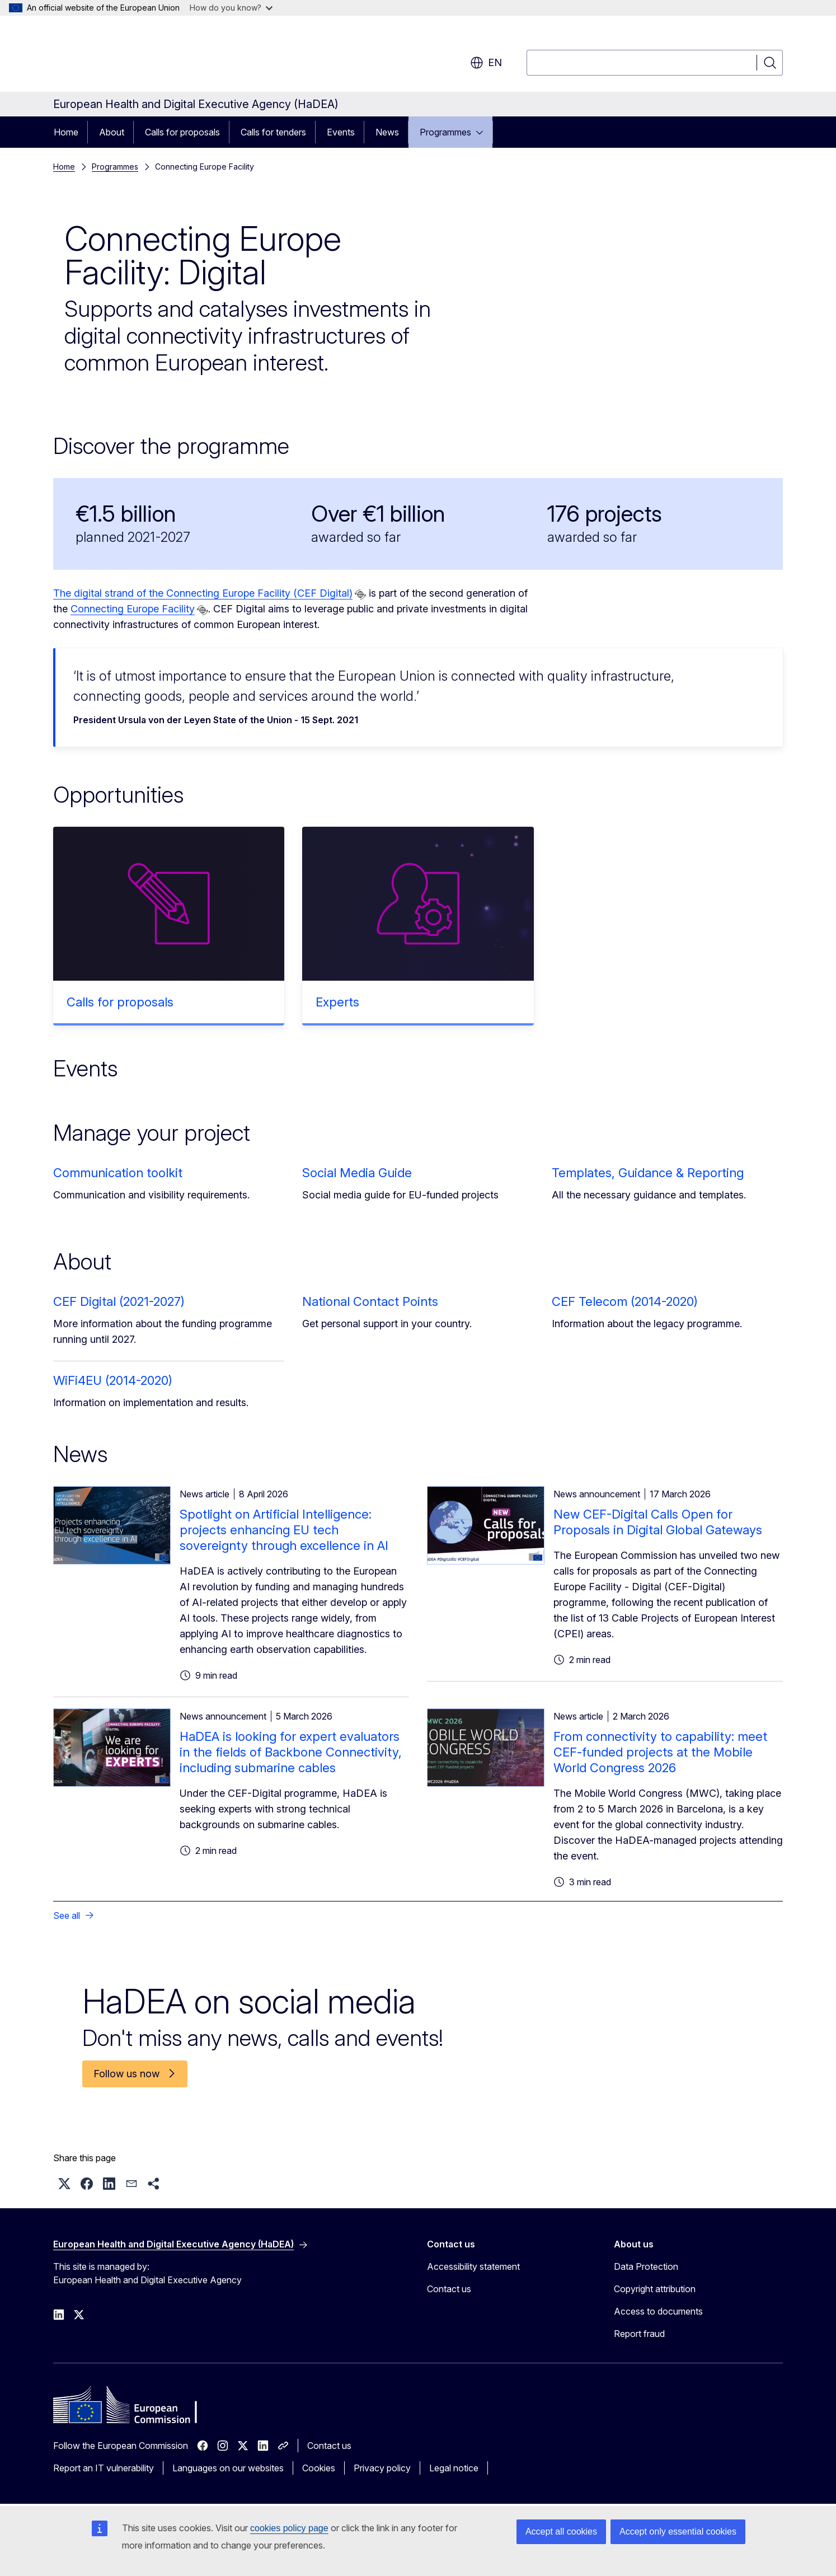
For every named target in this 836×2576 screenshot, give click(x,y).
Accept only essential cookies (677, 2531)
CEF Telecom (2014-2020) (625, 1301)
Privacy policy (382, 2468)
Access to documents (658, 2311)
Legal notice (453, 2468)
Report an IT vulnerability (103, 2468)
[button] (64, 2184)
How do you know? (231, 7)
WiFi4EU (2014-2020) (112, 1380)
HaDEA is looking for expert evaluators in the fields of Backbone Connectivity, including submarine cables (291, 1752)
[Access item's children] (482, 132)
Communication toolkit (117, 1172)
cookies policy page (289, 2528)
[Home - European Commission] (143, 56)
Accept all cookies (561, 2531)
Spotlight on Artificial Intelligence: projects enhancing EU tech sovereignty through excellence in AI (284, 1530)
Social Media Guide (357, 1172)
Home (66, 132)
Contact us (449, 2288)
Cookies (318, 2468)
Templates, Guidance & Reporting (648, 1172)
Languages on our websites (228, 2468)
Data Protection (646, 2266)
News (387, 132)
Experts (337, 1002)
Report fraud (639, 2333)
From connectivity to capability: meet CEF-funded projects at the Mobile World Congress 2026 (660, 1752)
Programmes (445, 132)
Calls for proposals (182, 132)
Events (341, 132)
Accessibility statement (473, 2266)
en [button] (486, 62)
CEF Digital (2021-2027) (119, 1301)
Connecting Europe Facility (133, 609)
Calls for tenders (273, 132)
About (111, 132)
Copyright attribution (655, 2288)
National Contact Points (370, 1301)
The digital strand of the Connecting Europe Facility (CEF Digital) (203, 593)
